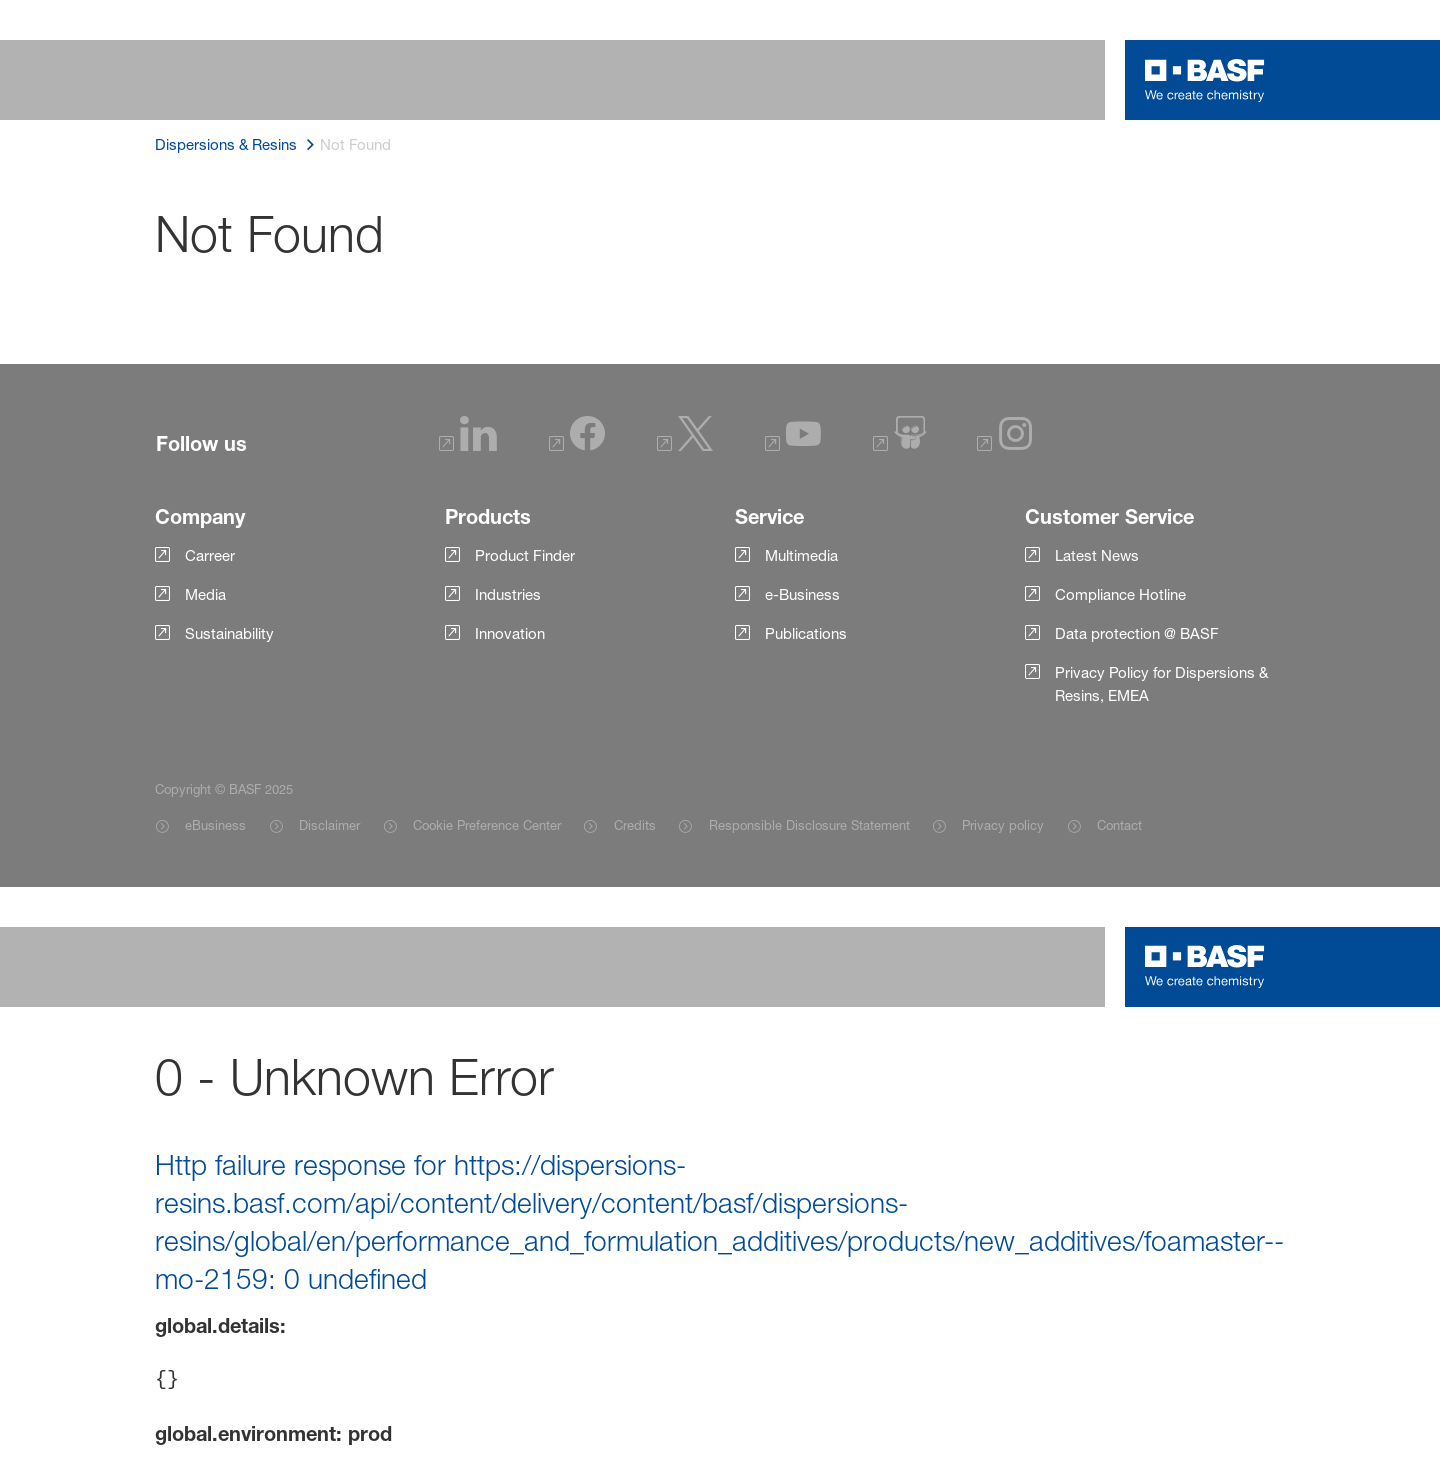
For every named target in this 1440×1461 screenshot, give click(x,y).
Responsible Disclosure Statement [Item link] (809, 825)
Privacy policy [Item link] (1003, 825)
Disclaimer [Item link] (329, 825)
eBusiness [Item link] (215, 825)
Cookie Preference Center (487, 825)
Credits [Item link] (635, 825)
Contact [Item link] (1119, 825)
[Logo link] (1205, 80)
